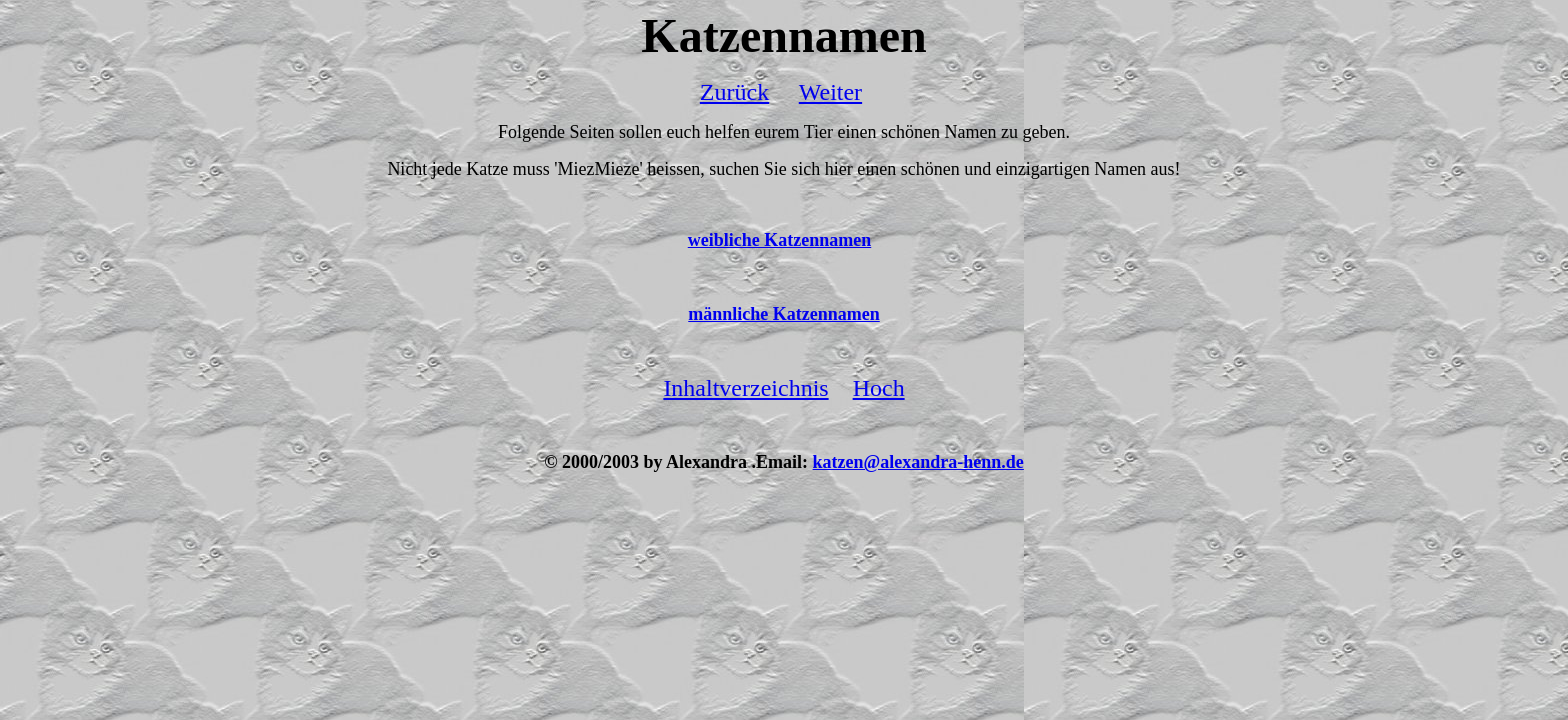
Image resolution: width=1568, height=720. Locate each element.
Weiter (830, 92)
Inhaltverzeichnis (745, 388)
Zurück (734, 92)
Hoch (879, 388)
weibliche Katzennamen (779, 240)
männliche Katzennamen (784, 314)
